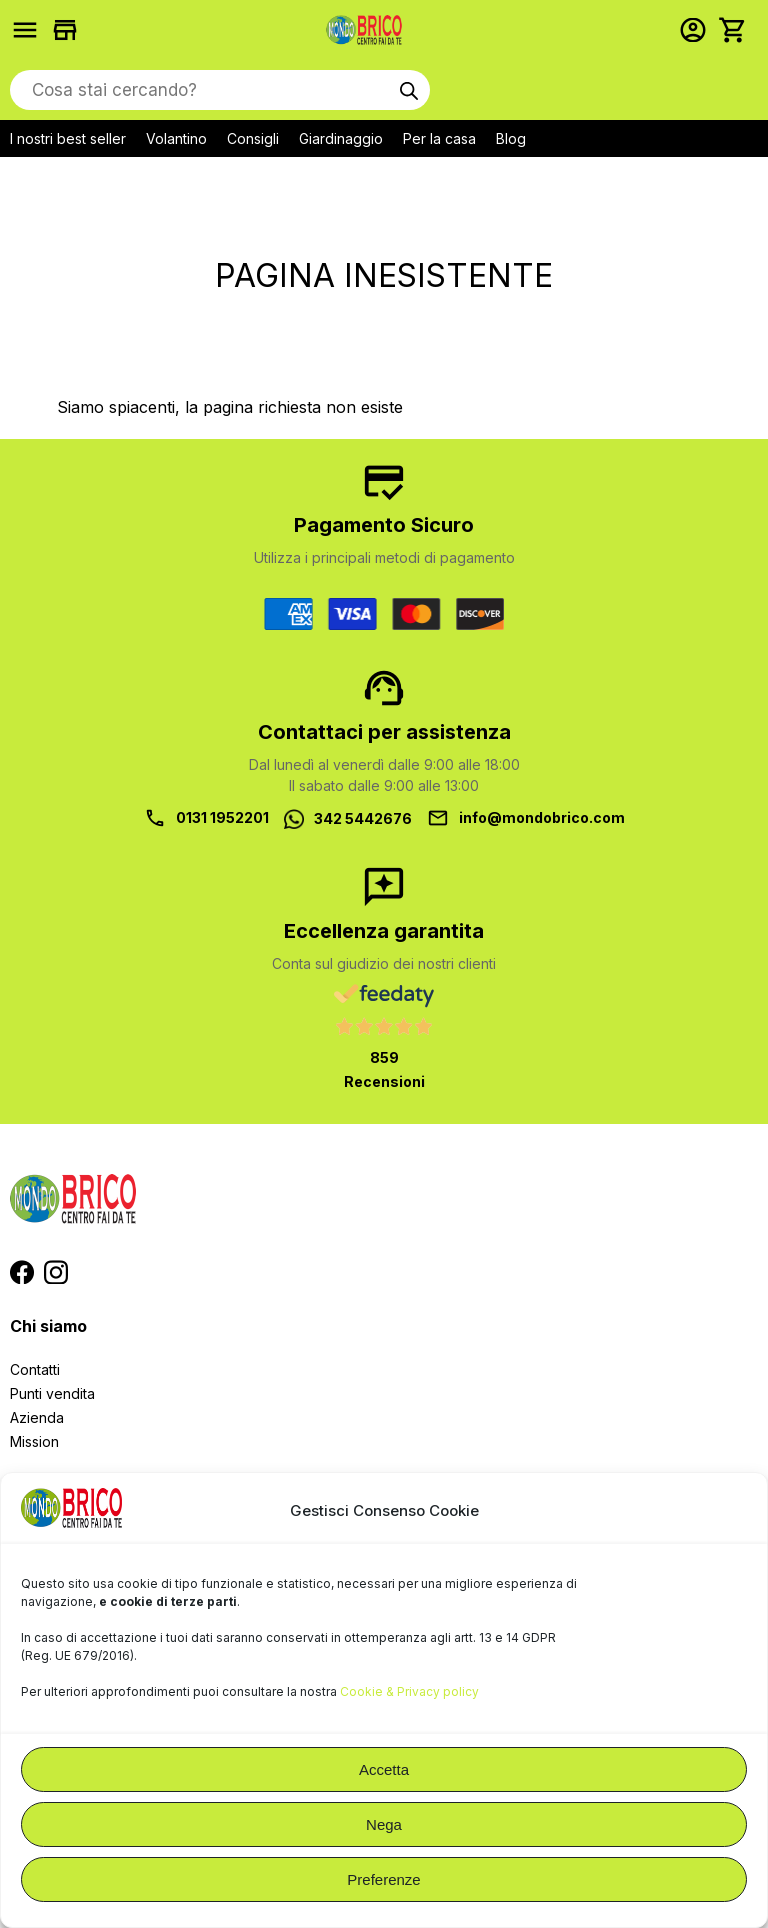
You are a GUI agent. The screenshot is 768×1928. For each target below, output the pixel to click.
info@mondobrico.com (542, 817)
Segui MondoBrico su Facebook (22, 1272)
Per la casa (439, 138)
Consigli (253, 138)
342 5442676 (363, 818)
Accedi (698, 30)
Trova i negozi (70, 30)
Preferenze (383, 1879)
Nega (384, 1824)
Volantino (176, 138)
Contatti (35, 1369)
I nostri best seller (68, 138)
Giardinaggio (341, 138)
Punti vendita (52, 1393)
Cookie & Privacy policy (409, 1691)
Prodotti (30, 30)
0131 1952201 (222, 817)
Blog (511, 138)
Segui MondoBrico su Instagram (56, 1272)
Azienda (37, 1417)
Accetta (384, 1769)
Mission (34, 1441)
